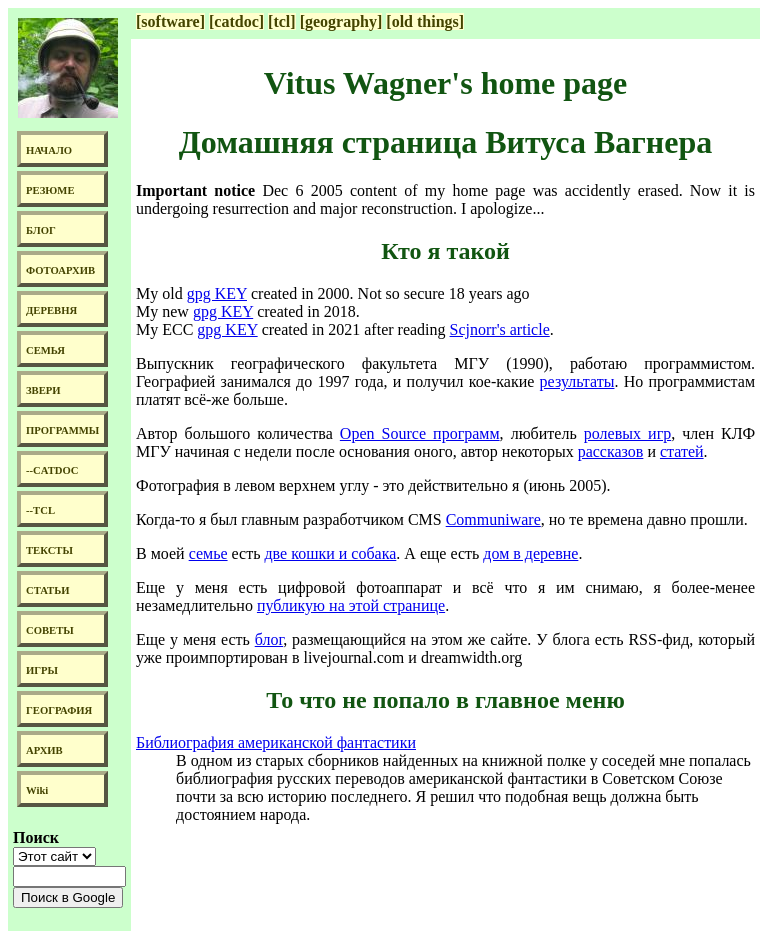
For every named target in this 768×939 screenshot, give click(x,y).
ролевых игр (627, 433)
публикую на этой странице (351, 605)
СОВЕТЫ (50, 630)
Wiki (37, 790)
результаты (577, 381)
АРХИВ (44, 750)
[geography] (341, 21)
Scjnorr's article (500, 329)
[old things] (425, 21)
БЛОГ (41, 230)
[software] (170, 21)
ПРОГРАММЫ (62, 430)
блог (269, 639)
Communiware (493, 519)
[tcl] (282, 21)
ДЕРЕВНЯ (51, 310)
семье (208, 553)
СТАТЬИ (47, 590)
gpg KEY (217, 293)
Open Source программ (420, 433)
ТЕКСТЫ (49, 550)
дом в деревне (530, 553)
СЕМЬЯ (45, 350)
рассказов (611, 451)
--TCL (40, 510)
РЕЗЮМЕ (50, 190)
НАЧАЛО (49, 150)
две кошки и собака (330, 553)
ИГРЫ (42, 670)
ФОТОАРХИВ (60, 270)
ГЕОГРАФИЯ (59, 710)
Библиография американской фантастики (276, 742)
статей (682, 451)
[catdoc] (236, 21)
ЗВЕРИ (43, 390)
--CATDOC (52, 470)
